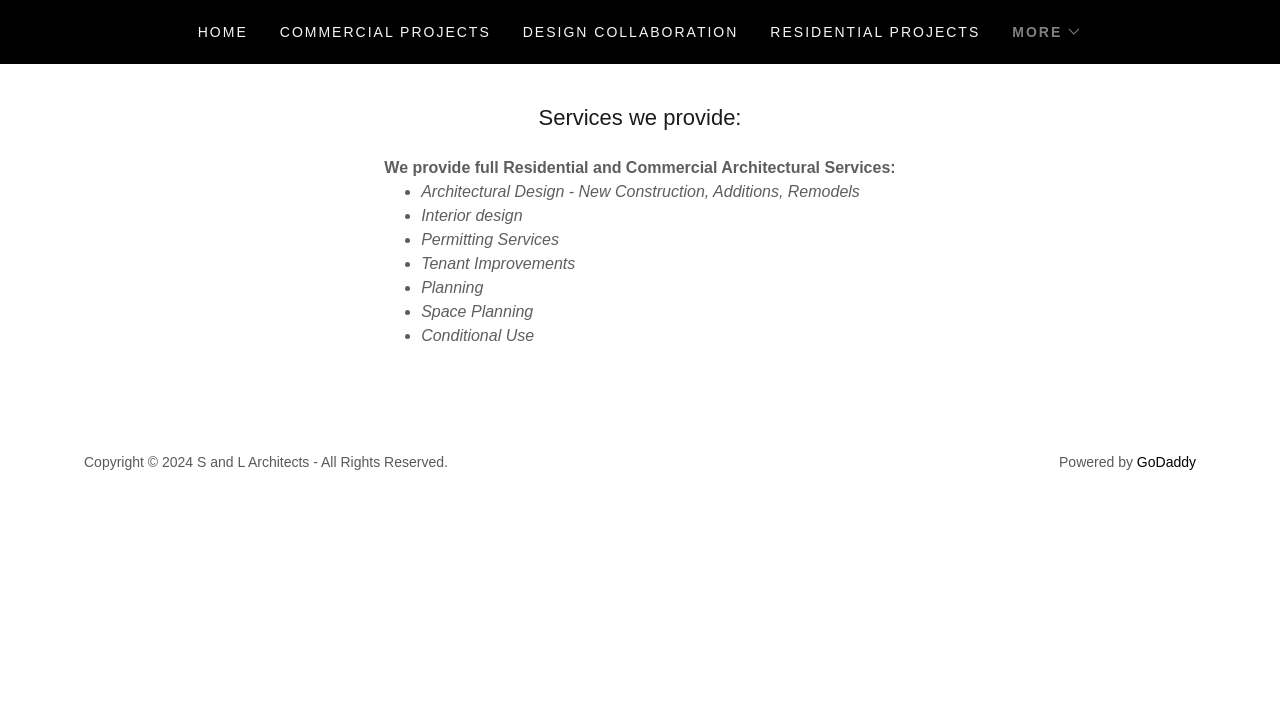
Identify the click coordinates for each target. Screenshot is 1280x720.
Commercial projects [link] (385, 32)
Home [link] (223, 32)
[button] (1047, 32)
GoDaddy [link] (1166, 462)
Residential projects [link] (875, 32)
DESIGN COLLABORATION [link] (631, 32)
